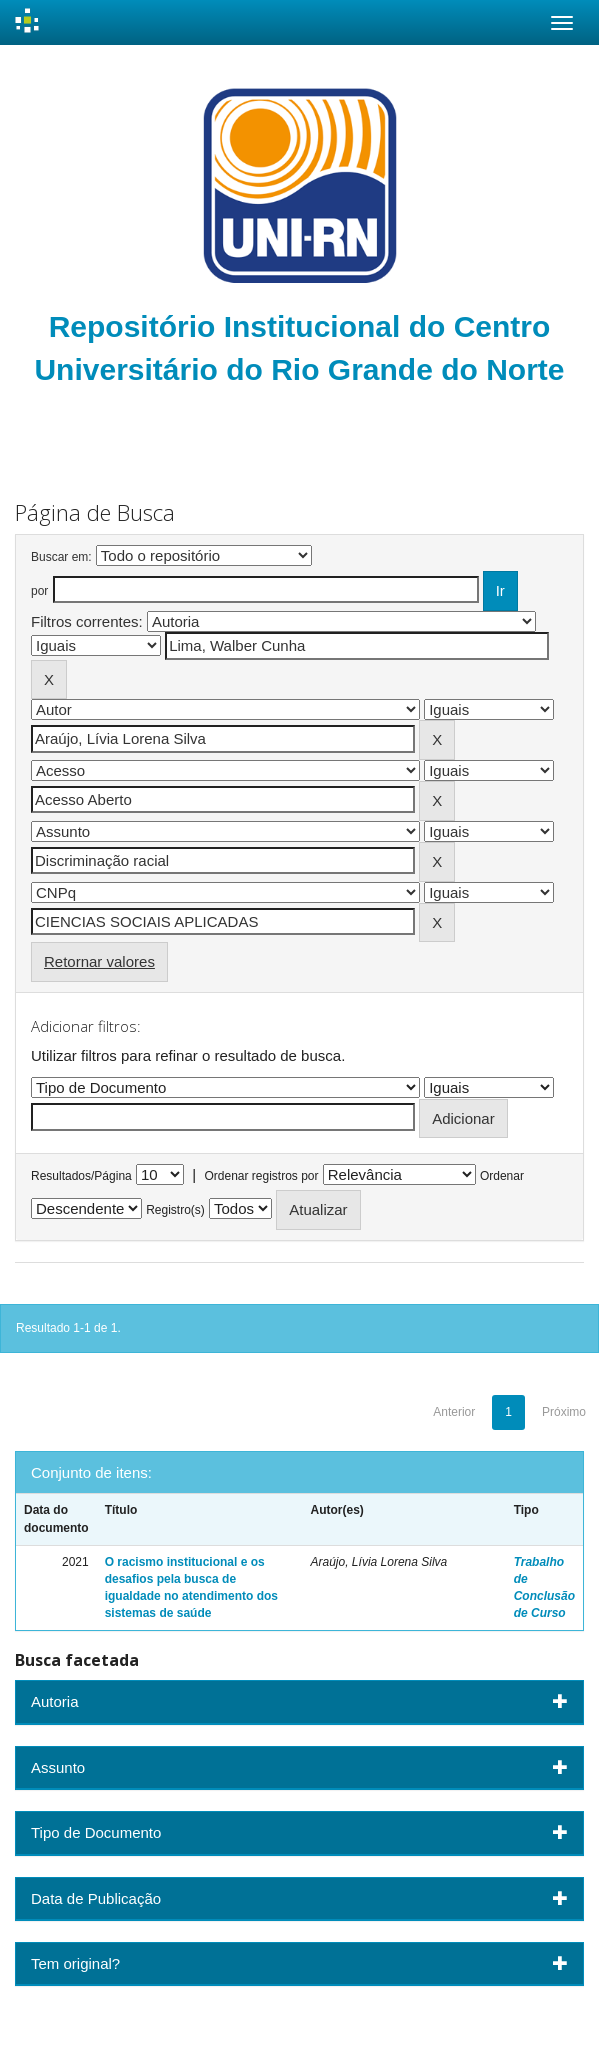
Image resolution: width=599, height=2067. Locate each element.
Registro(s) (175, 1210)
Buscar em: (61, 557)
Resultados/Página (81, 1176)
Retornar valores (99, 961)
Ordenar (502, 1176)
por (39, 591)
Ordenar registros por (261, 1176)
